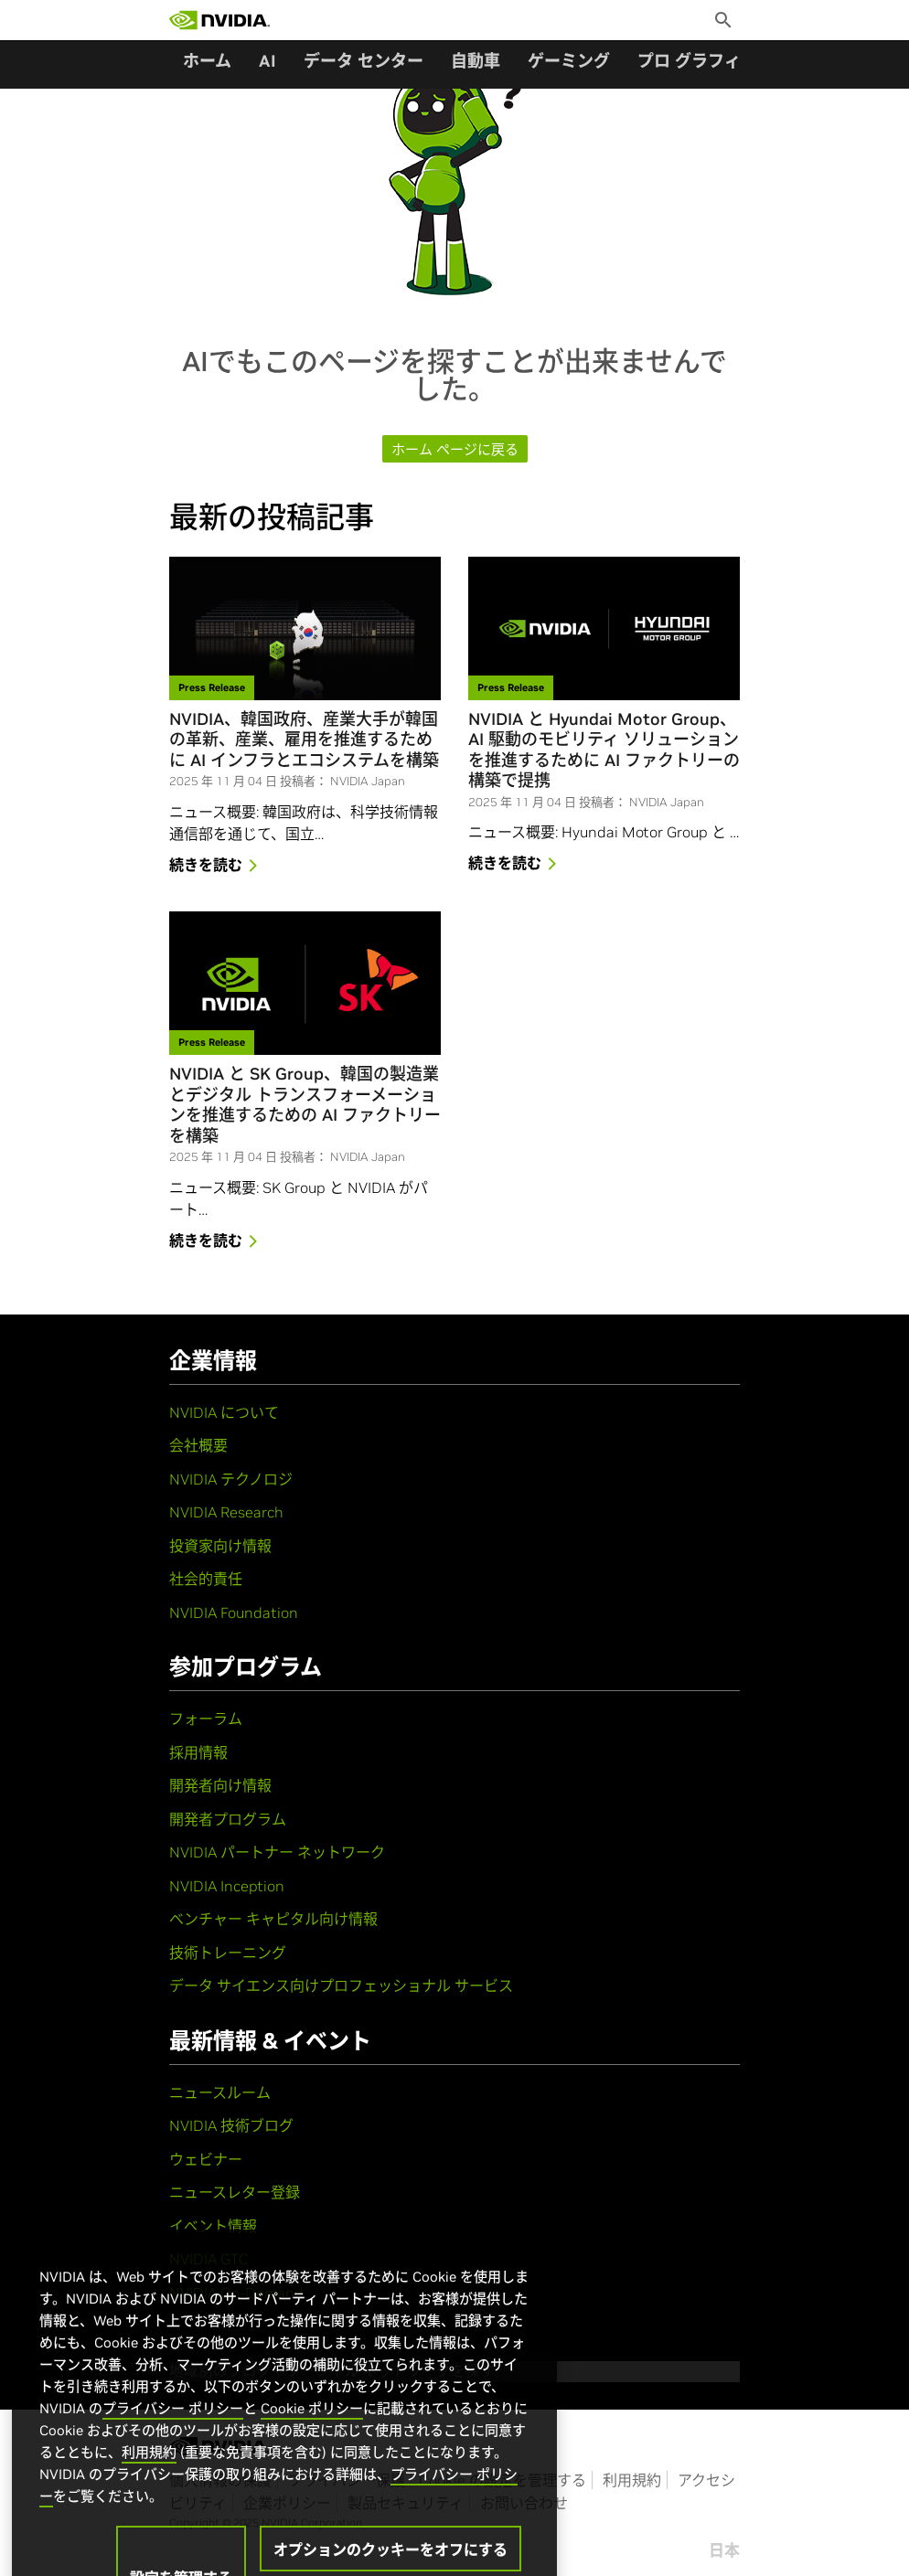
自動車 (475, 60)
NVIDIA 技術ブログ (231, 2125)
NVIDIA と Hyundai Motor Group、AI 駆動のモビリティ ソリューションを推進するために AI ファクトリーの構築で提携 (604, 750)
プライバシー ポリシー (172, 2436)
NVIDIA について (224, 1412)
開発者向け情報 (220, 1785)
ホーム (207, 60)
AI (267, 60)
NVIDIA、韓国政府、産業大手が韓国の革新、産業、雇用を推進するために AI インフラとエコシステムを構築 (304, 740)
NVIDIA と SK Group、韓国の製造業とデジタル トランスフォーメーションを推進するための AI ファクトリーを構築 (305, 1105)
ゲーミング (569, 60)
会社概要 (198, 1445)
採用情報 (198, 1752)
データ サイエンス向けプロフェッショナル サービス (341, 1985)
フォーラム (205, 1718)
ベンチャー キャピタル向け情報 (273, 1919)
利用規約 (632, 2480)
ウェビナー (205, 2159)
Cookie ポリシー (312, 2436)
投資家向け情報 (220, 1546)
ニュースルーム (220, 2092)
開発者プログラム (227, 1819)
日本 (724, 2550)
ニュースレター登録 (234, 2192)
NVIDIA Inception (226, 1886)
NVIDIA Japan (367, 781)
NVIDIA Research (226, 1512)
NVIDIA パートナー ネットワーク (277, 1852)
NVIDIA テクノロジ (231, 1479)
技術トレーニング (227, 1952)
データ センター (363, 60)
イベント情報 (213, 2226)
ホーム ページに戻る (455, 449)
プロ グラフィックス (713, 60)
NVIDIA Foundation (233, 1612)
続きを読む (216, 866)
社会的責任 (205, 1579)
